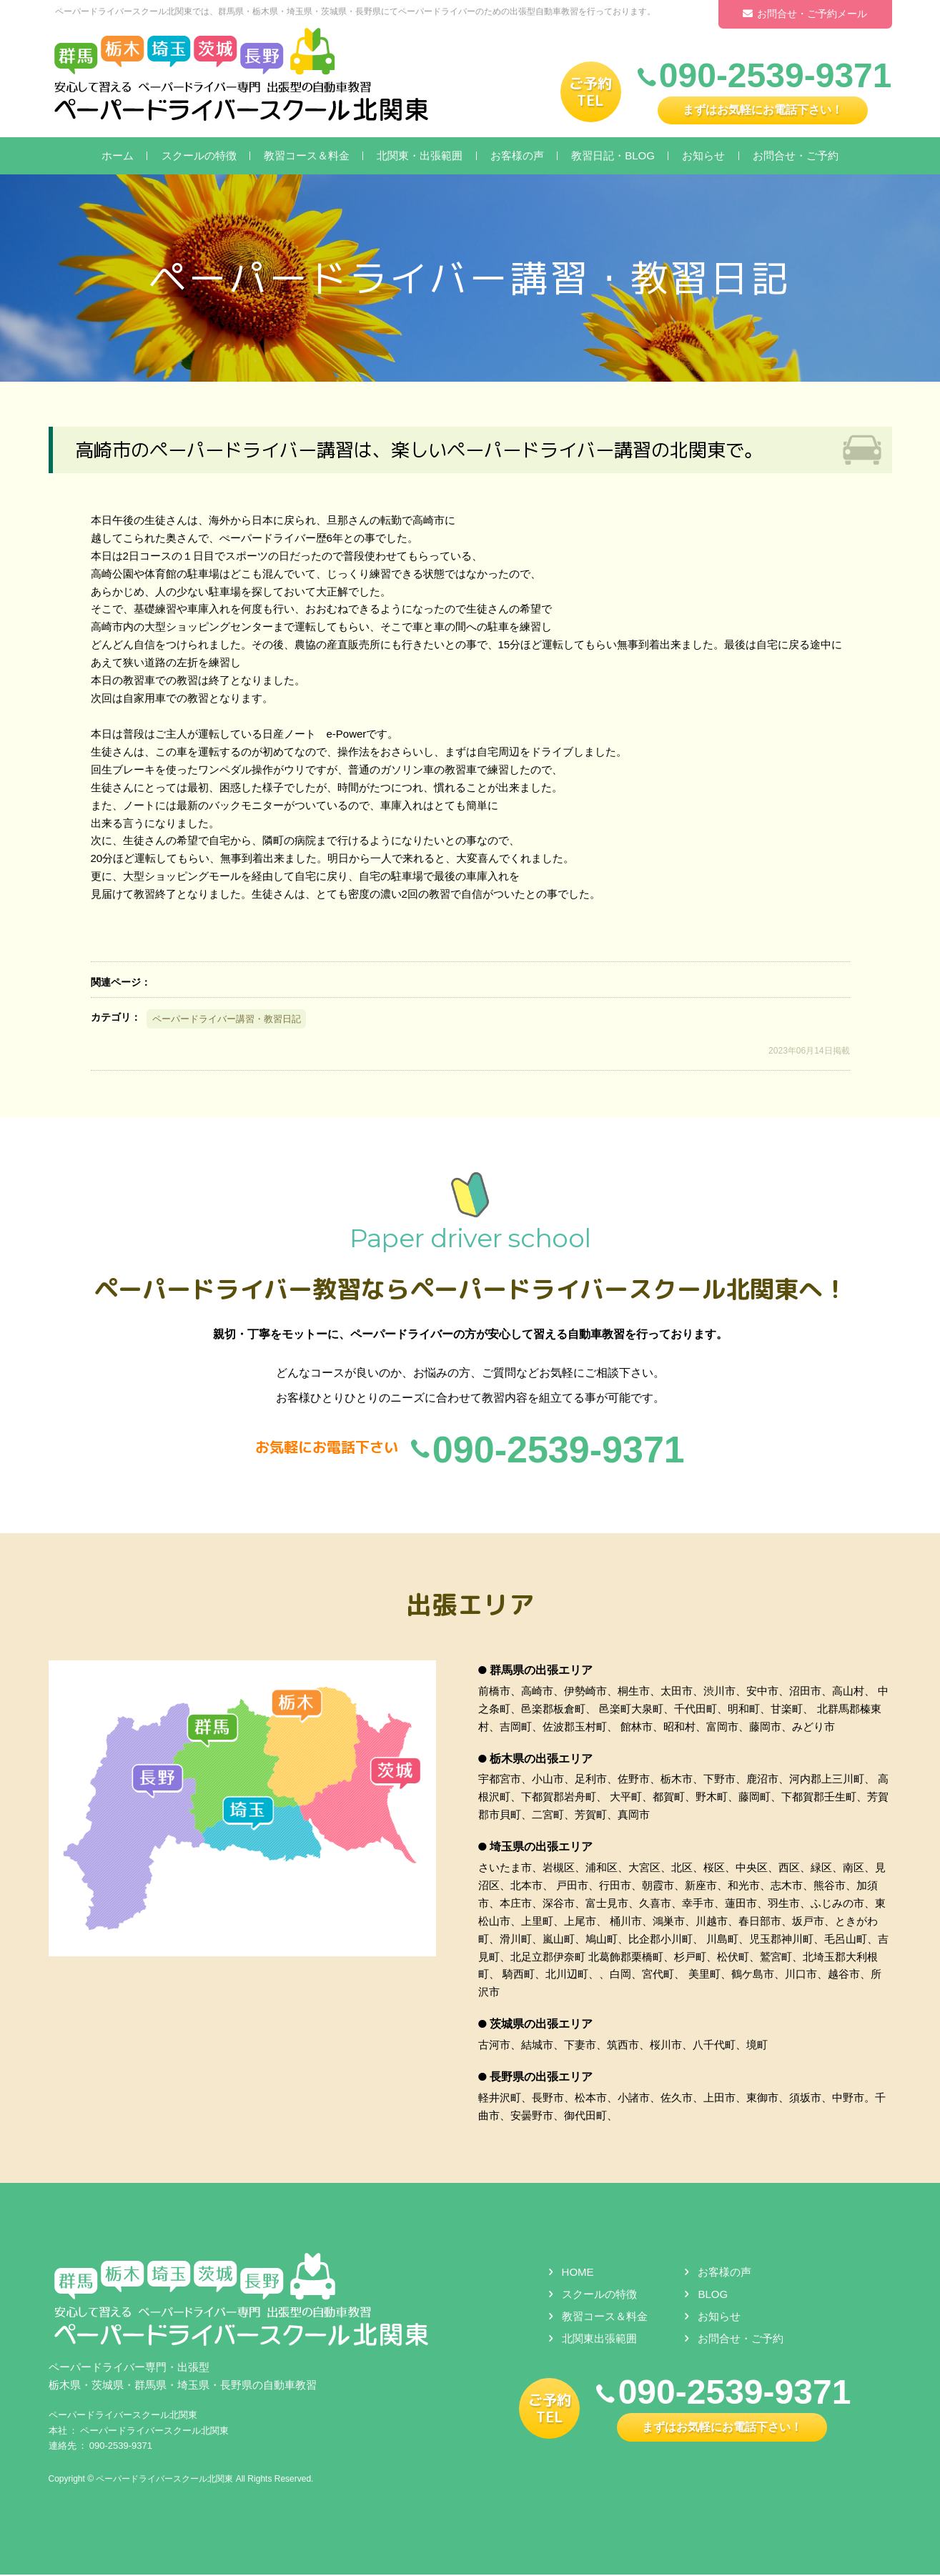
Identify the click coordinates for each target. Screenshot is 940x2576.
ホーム (118, 155)
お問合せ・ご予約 (795, 155)
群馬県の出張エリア (541, 1671)
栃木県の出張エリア (541, 1759)
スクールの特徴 (199, 155)
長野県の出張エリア (541, 2077)
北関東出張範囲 (599, 2339)
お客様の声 (517, 155)
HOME (578, 2273)
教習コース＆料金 (307, 155)
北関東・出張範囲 (419, 155)
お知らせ (703, 155)
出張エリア (470, 1604)
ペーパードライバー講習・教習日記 (226, 1019)
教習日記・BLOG (613, 155)
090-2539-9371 (120, 2447)
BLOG (713, 2295)
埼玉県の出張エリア (541, 1847)
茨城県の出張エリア (541, 2025)
